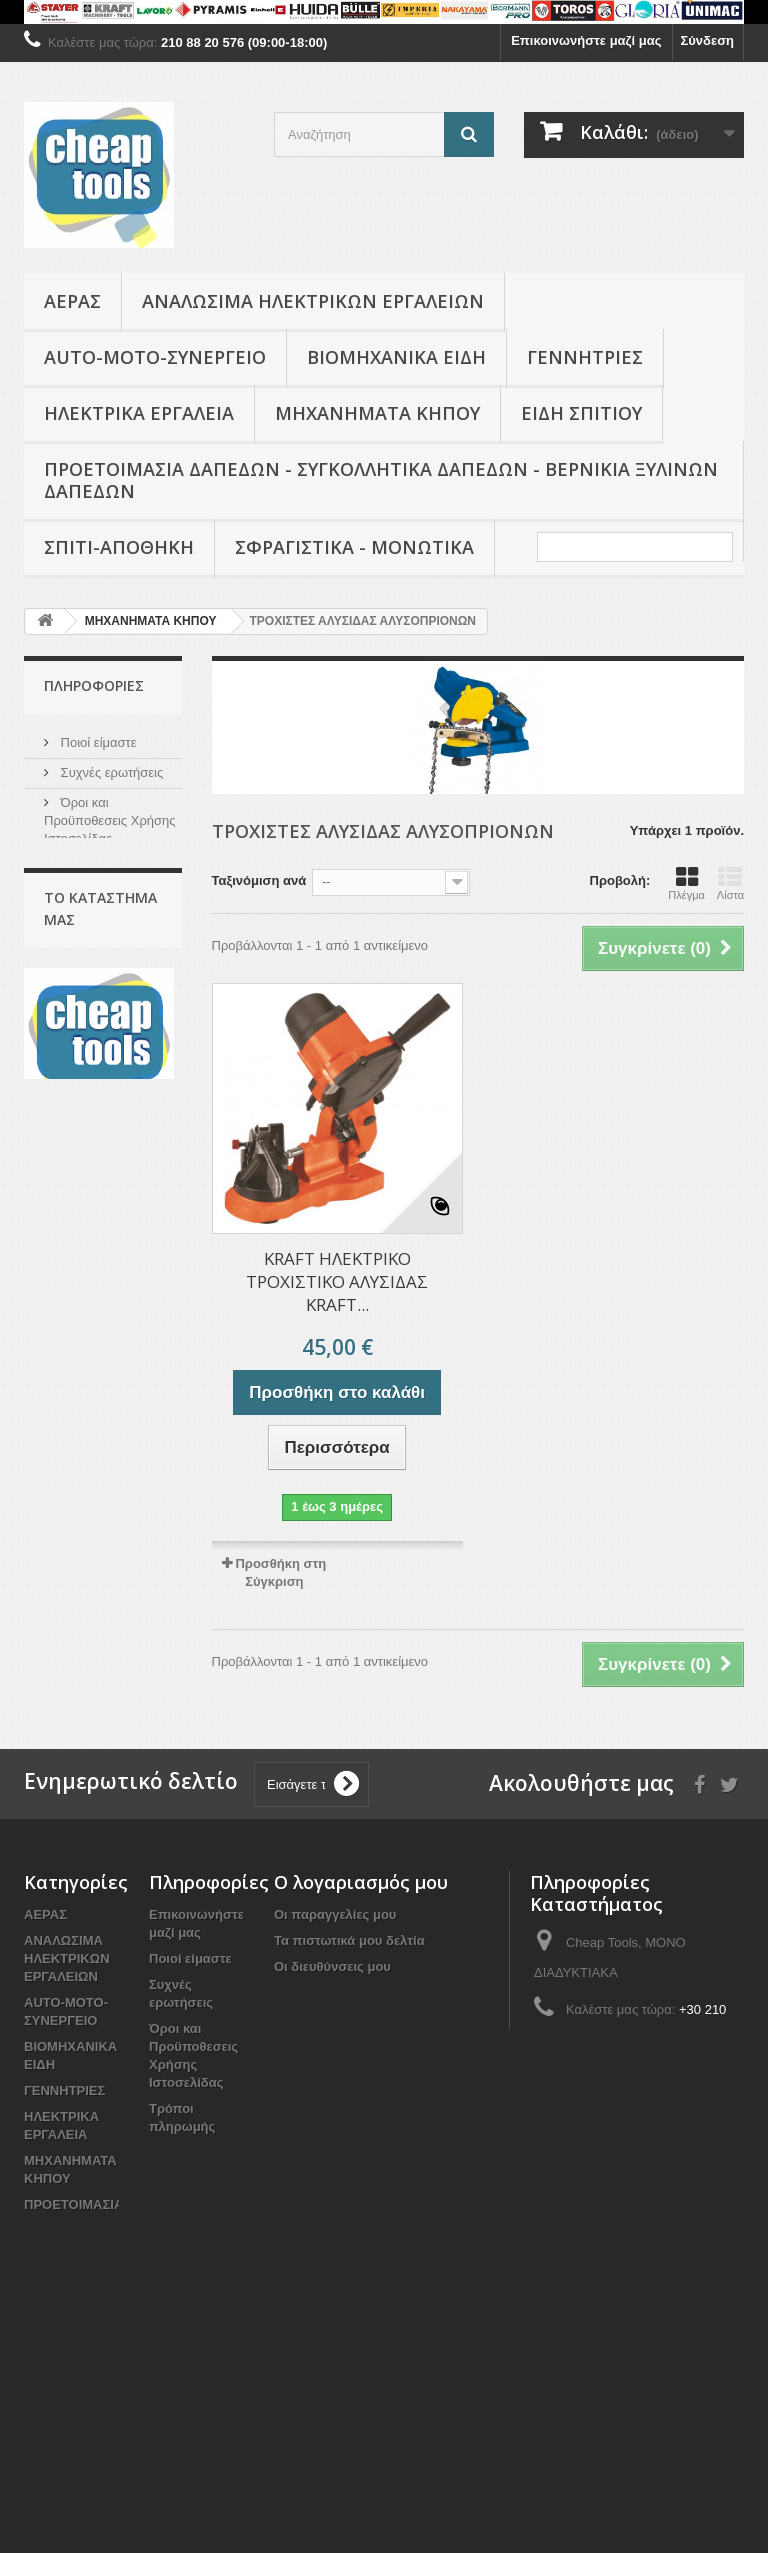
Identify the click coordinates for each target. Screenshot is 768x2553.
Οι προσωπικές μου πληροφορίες (378, 1992)
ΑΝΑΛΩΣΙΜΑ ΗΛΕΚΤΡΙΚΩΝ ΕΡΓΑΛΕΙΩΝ (313, 301)
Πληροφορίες (94, 685)
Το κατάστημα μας (111, 895)
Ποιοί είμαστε (97, 739)
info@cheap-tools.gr (668, 2076)
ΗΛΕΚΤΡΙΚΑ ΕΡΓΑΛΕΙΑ (139, 413)
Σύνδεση (708, 40)
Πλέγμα (686, 883)
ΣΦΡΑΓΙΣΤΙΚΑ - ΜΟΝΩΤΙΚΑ (354, 547)
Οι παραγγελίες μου (335, 1914)
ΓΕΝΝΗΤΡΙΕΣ (585, 357)
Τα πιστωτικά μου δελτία (349, 1940)
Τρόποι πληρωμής (112, 865)
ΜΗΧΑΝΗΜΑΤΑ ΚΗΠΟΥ (377, 413)
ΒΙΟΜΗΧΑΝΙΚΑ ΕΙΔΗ (396, 357)
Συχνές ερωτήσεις (110, 769)
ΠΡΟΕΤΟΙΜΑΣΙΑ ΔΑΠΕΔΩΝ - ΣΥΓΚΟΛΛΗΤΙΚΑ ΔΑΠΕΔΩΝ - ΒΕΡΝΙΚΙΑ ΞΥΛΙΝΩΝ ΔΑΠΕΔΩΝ (381, 480)
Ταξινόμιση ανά (259, 880)
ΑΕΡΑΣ (72, 301)
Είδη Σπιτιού (581, 413)
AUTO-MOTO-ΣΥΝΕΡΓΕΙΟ (155, 357)
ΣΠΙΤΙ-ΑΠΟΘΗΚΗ (119, 547)
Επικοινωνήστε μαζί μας (586, 40)
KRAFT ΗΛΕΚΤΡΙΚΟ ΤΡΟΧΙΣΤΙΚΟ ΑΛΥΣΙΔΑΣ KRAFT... (337, 1281)
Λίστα (730, 883)
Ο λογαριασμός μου (361, 1882)
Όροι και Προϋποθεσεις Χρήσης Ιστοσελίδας (110, 817)
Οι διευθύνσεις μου (332, 1966)
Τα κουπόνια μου (326, 2018)
